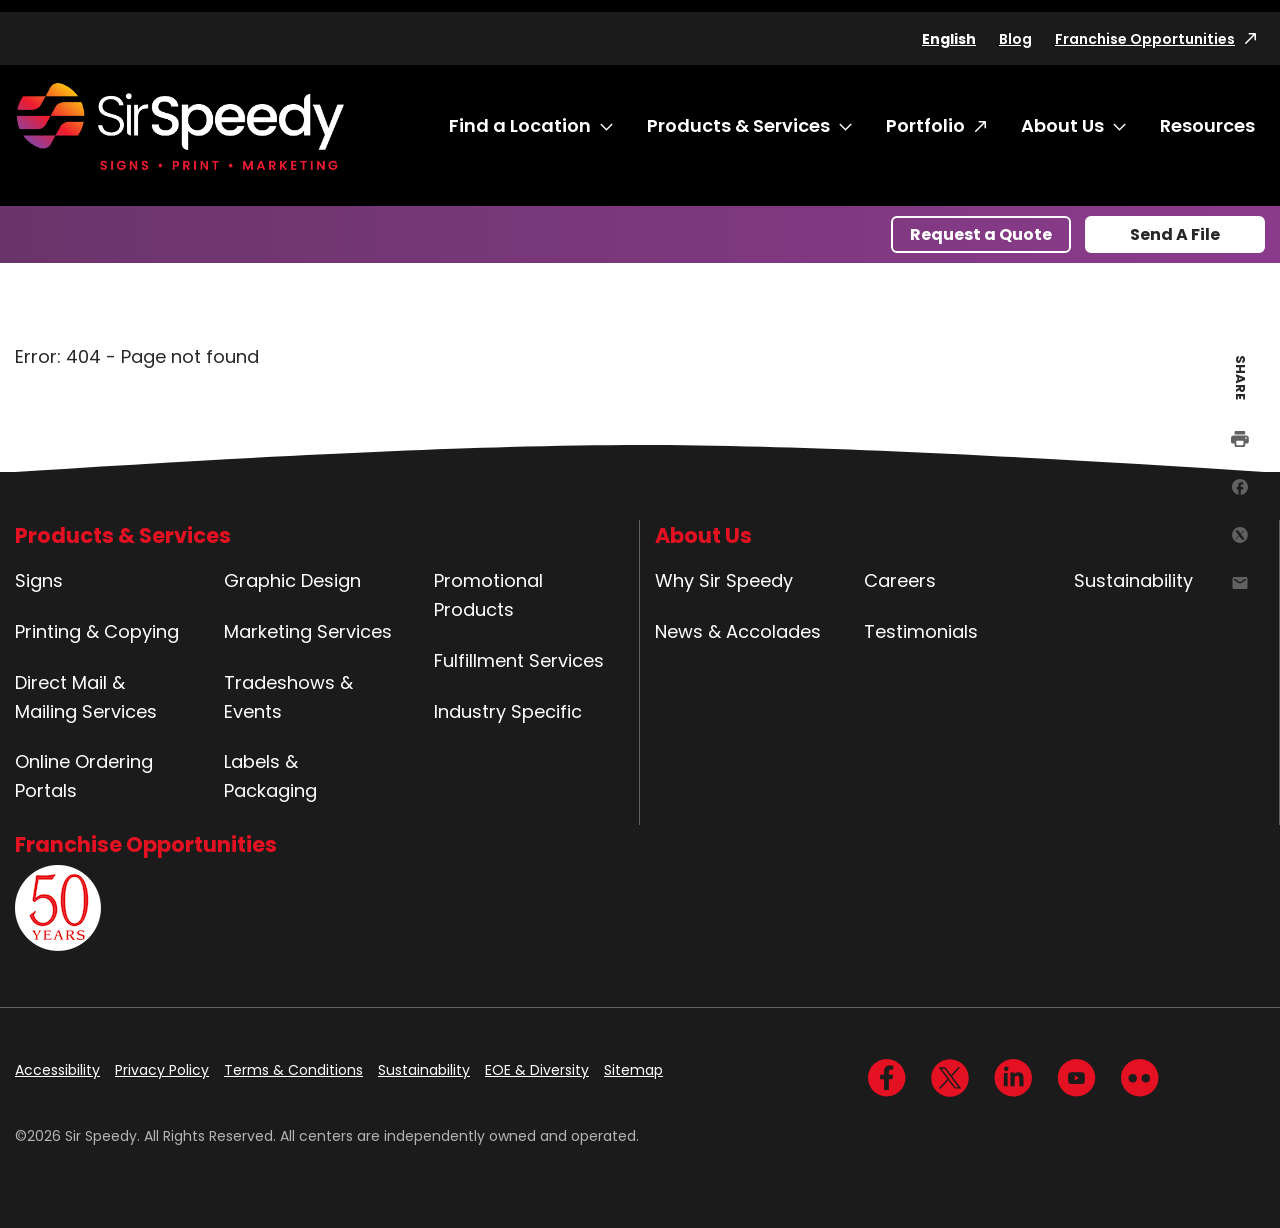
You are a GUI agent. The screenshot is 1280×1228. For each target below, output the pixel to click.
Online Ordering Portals (84, 776)
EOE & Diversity (537, 1070)
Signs (39, 580)
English (949, 39)
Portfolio (925, 125)
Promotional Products (488, 595)
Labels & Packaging (270, 776)
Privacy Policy (162, 1070)
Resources (1207, 125)
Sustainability (1133, 580)
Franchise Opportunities (1145, 39)
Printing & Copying (97, 631)
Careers (900, 580)
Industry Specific (508, 711)
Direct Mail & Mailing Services (86, 697)
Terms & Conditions (293, 1070)
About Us (1062, 125)
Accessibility (57, 1070)
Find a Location (520, 125)
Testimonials (921, 631)
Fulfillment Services (519, 660)
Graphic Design (292, 580)
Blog (1015, 39)
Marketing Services (308, 631)
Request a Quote (981, 234)
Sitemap (633, 1070)
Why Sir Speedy (724, 580)
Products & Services (738, 125)
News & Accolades (738, 631)
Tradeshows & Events (288, 697)
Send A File (1175, 234)
